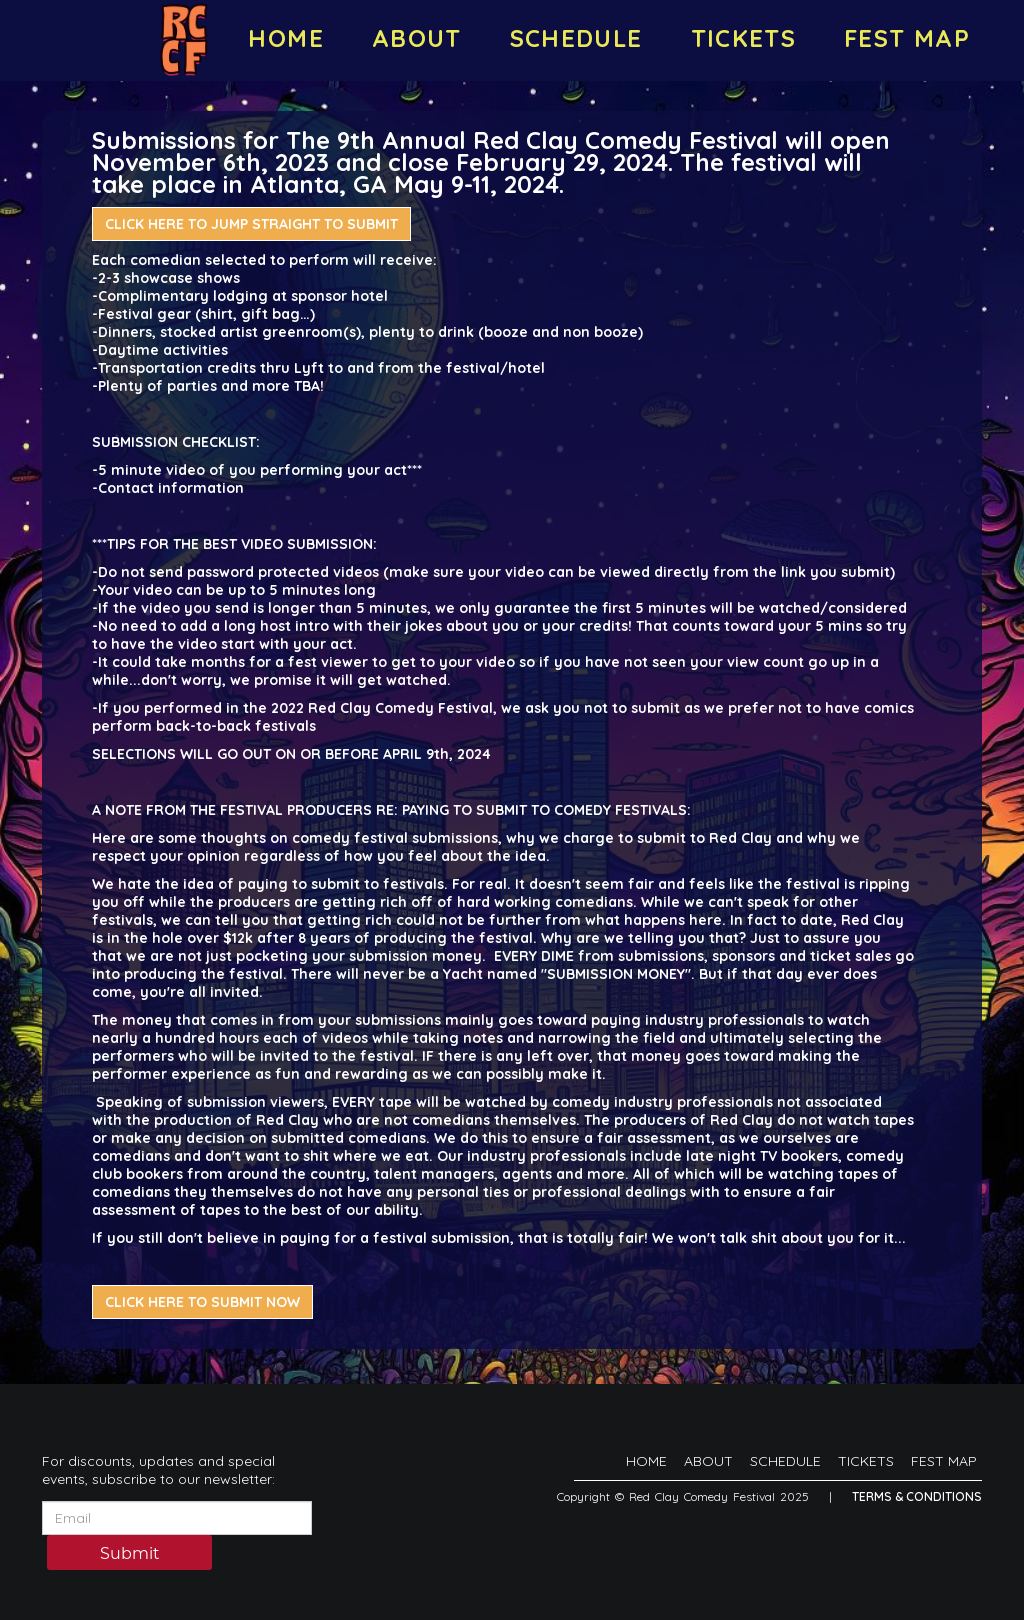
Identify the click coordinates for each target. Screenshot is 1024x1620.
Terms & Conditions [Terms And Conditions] (917, 1496)
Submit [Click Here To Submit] (130, 1553)
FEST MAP (907, 38)
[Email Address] (177, 1518)
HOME (285, 38)
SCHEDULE (576, 38)
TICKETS (744, 38)
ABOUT (417, 38)
